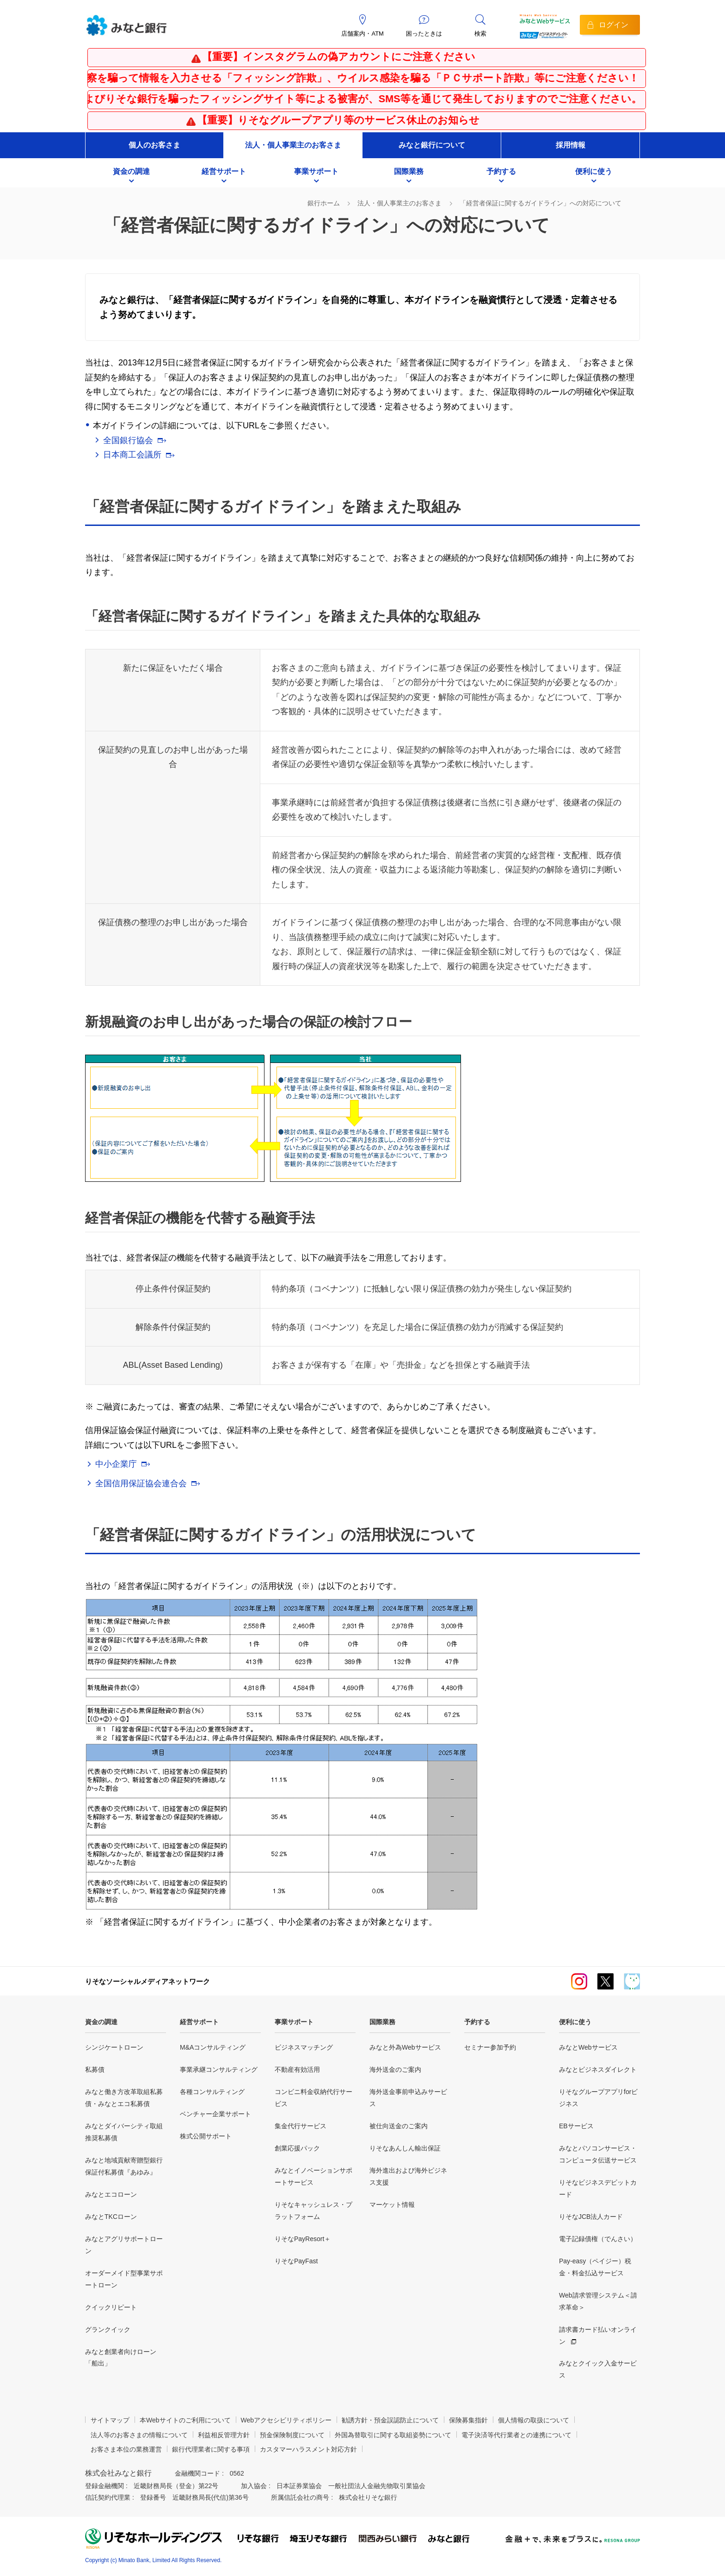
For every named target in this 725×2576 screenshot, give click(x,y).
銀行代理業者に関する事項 (211, 2449)
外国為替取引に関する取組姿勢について (393, 2435)
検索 (480, 33)
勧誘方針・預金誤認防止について (390, 2420)
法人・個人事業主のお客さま (293, 145)
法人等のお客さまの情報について (139, 2435)
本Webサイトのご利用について (185, 2420)
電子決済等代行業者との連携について (516, 2435)
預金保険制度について (292, 2435)
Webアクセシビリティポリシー (286, 2420)
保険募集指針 (468, 2420)
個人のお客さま (154, 145)
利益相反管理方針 (224, 2435)
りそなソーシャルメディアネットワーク (147, 1981)
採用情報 (570, 145)
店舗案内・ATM (362, 33)
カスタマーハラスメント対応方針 (308, 2449)
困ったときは (424, 33)
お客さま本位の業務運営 (126, 2449)
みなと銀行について (432, 145)
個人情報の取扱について (533, 2420)
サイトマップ (110, 2420)
